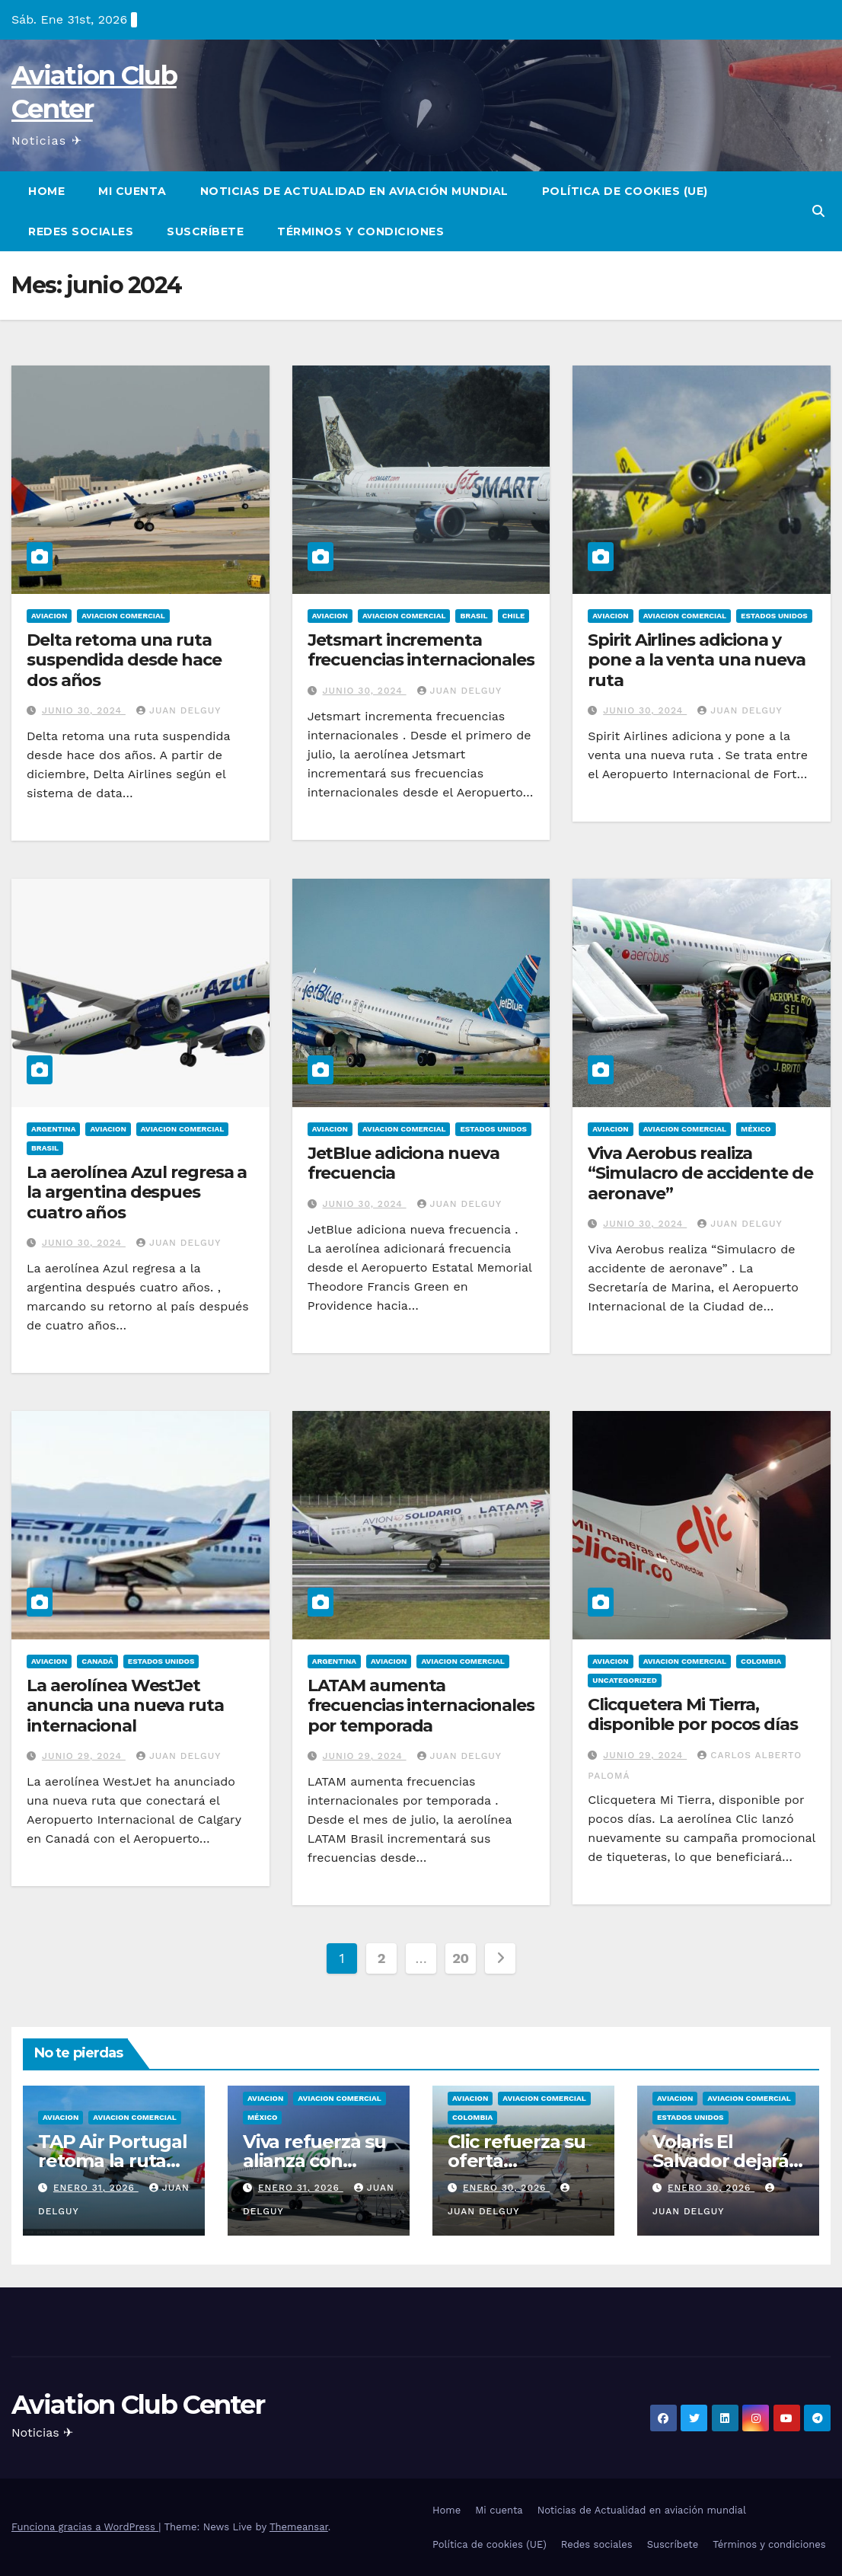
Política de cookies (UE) (625, 191)
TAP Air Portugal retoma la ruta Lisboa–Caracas (112, 2161)
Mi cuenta (132, 191)
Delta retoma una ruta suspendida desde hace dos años (124, 660)
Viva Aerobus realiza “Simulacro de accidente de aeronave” (700, 1173)
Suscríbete (205, 231)
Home (46, 191)
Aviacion (49, 615)
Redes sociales (80, 231)
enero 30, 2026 (506, 2187)
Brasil (473, 615)
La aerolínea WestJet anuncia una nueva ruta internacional (125, 1705)
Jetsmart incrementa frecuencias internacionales (421, 650)
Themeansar (299, 2527)
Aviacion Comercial (122, 615)
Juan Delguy (178, 710)
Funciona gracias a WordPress (84, 2527)
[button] (818, 211)
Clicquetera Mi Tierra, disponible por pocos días (693, 1714)
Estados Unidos (774, 615)
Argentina (53, 1129)
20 (460, 1958)
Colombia (761, 1661)
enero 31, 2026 (96, 2187)
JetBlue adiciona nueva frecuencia (403, 1163)
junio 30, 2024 (84, 710)
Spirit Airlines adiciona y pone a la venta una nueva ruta (696, 660)
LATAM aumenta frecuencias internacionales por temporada (421, 1705)
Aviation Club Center (137, 2405)
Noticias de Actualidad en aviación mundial (354, 191)
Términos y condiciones (360, 231)
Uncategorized (624, 1680)
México (755, 1129)
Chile (513, 615)
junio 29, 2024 (84, 1756)
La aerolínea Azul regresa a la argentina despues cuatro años (137, 1192)
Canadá (97, 1661)
